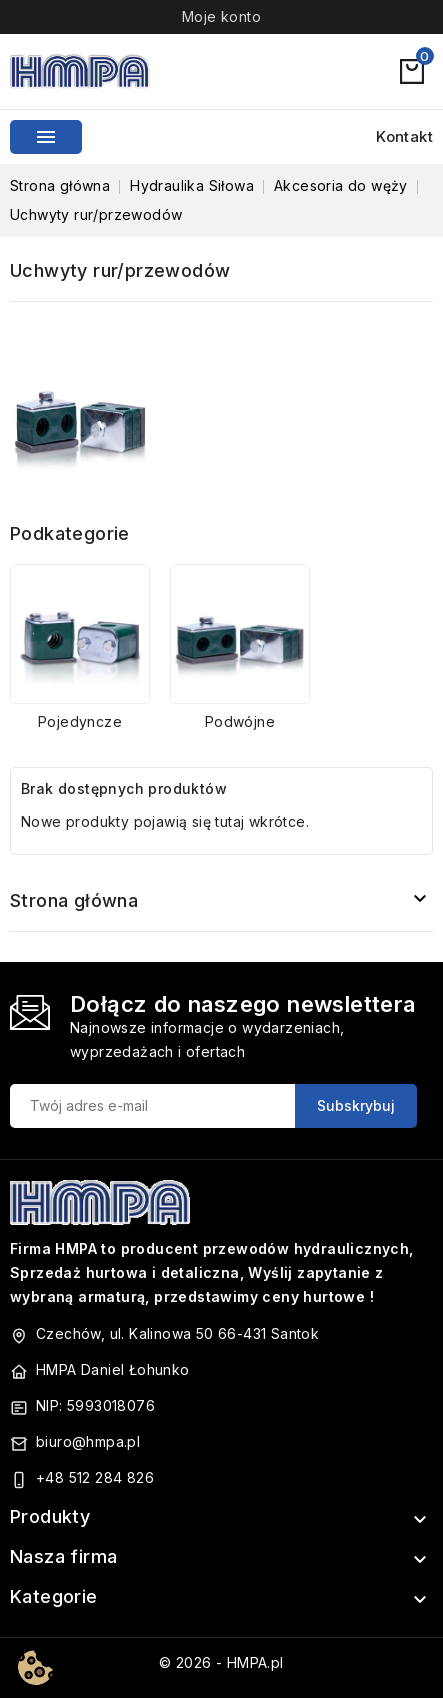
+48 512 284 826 (95, 1477)
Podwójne (240, 721)
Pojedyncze (80, 721)
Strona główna (74, 900)
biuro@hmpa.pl (88, 1441)
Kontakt (404, 136)
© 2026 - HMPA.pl (221, 1662)
